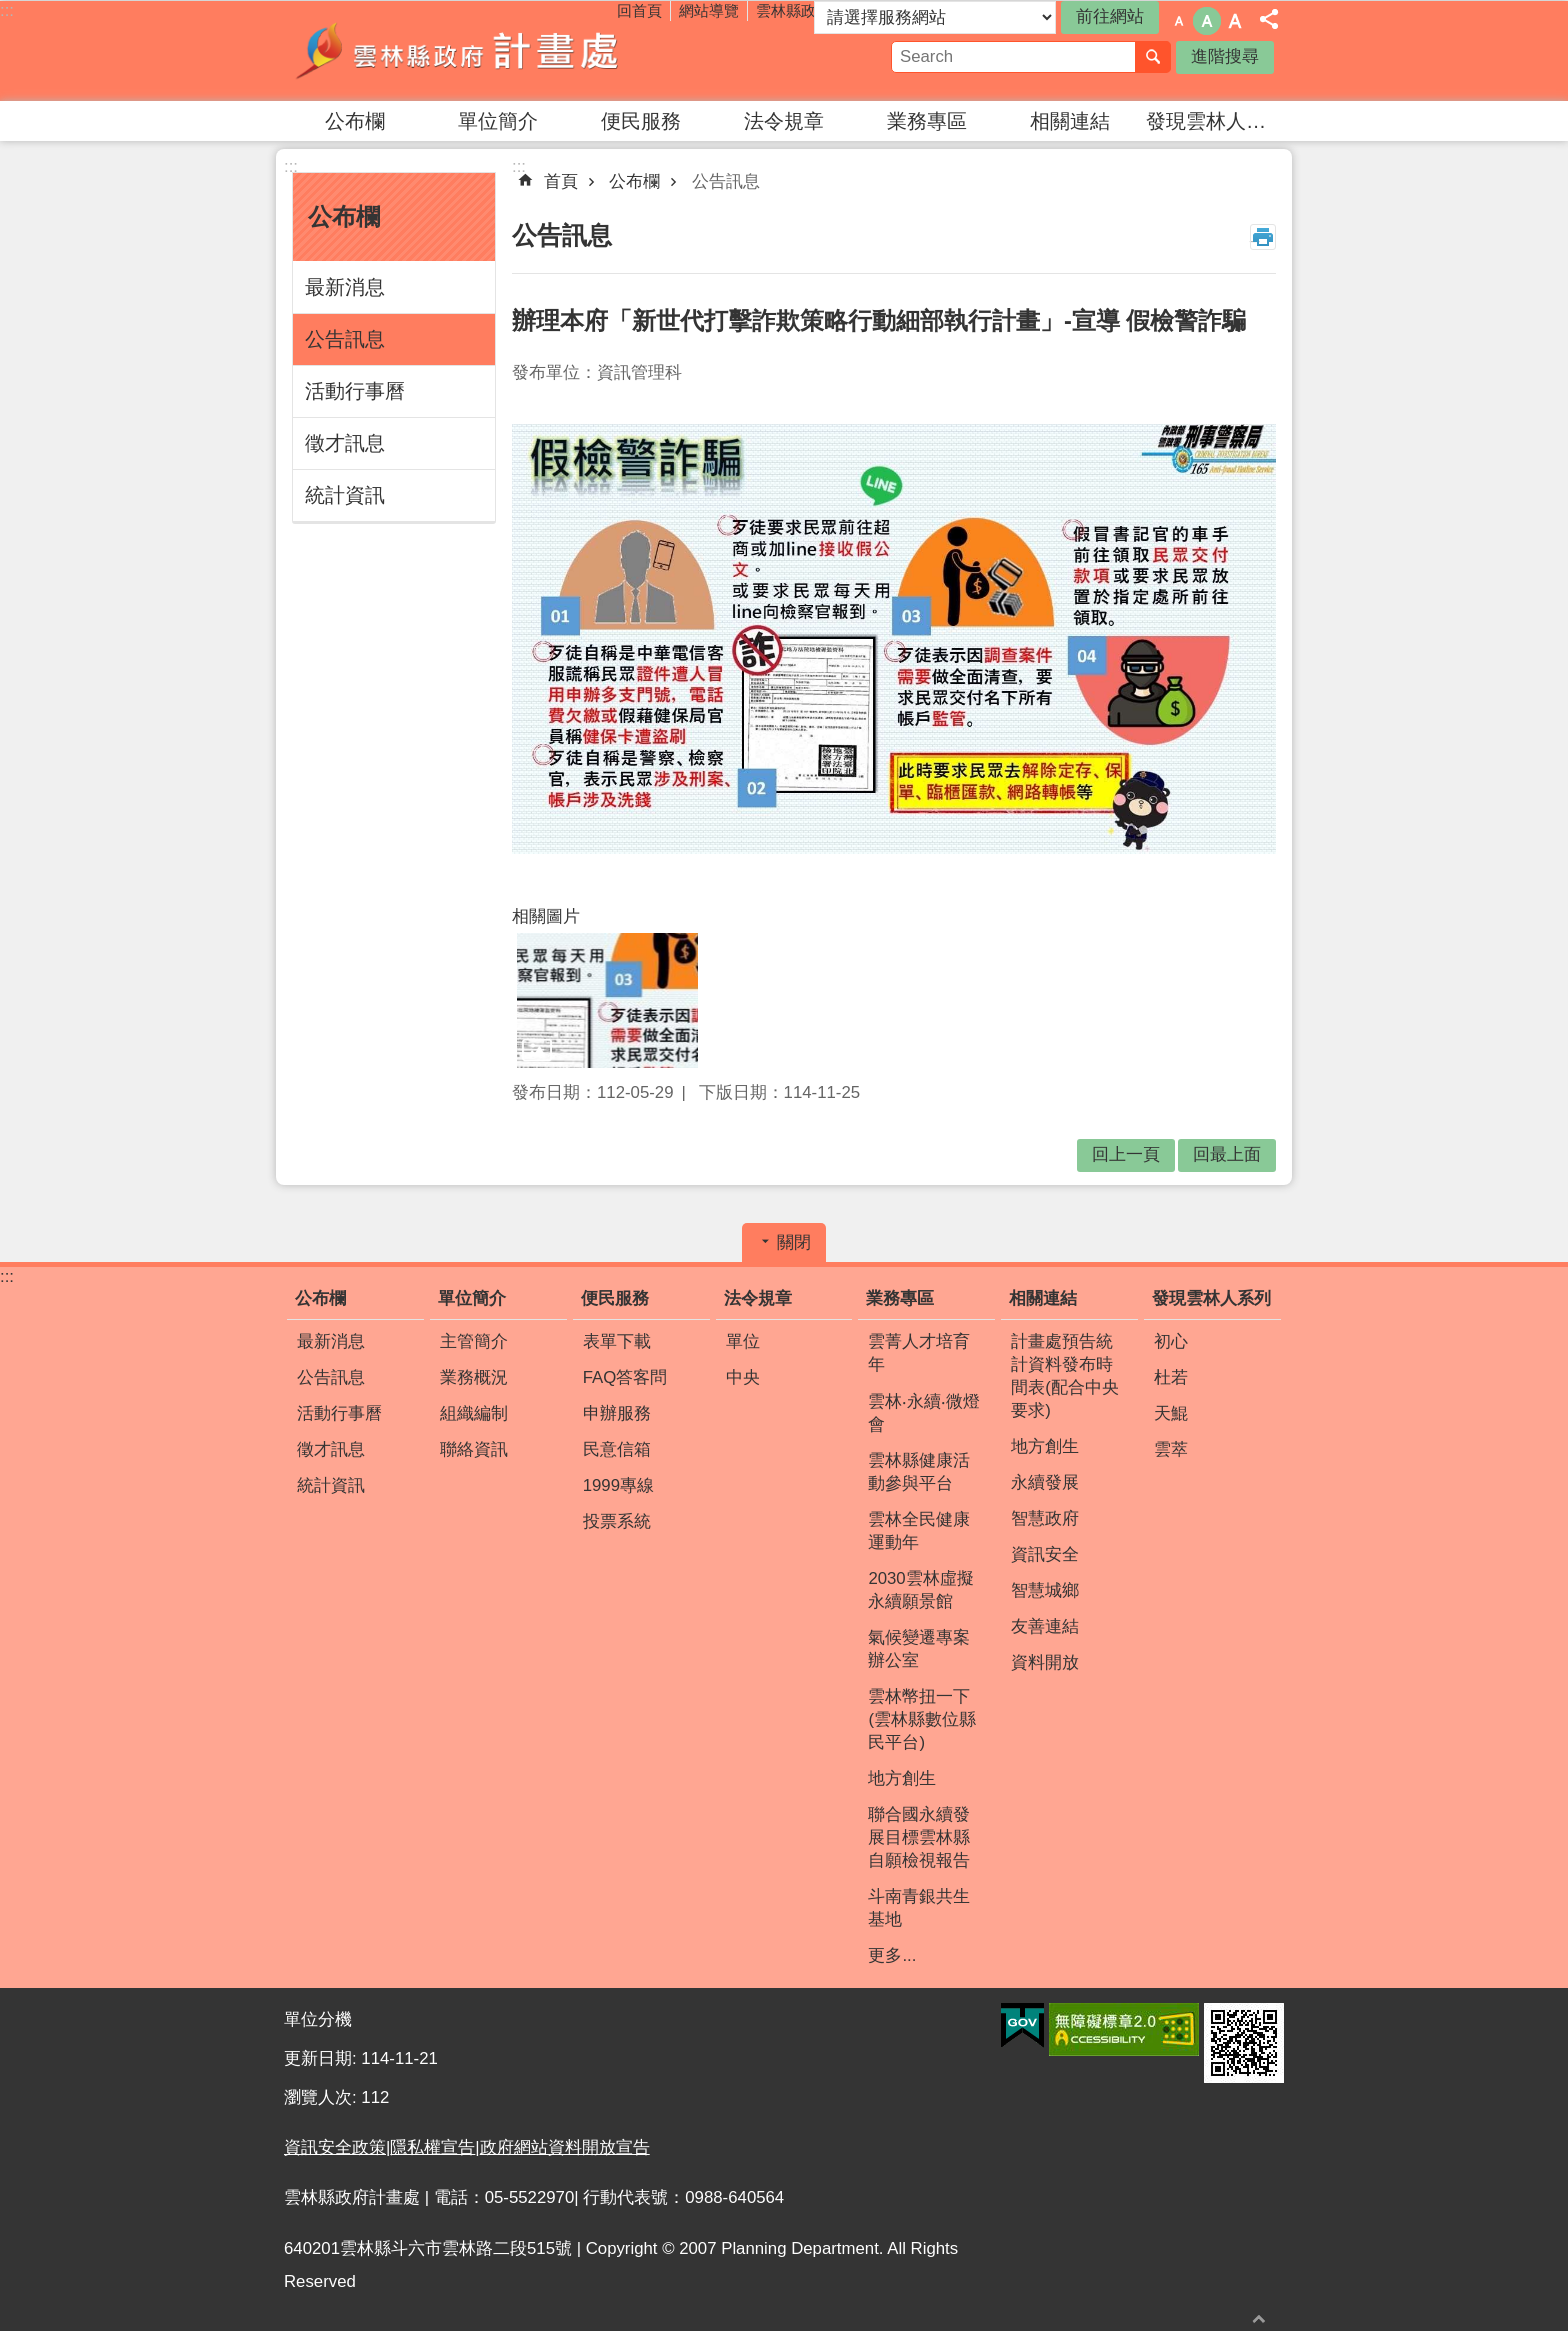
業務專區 (927, 121)
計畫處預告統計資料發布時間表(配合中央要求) (1065, 1376)
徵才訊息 (345, 443)
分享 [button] (1269, 19)
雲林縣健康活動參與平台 (919, 1472)
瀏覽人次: (322, 2097)
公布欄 (355, 121)
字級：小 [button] (1179, 21)
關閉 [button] (794, 1242)
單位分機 (318, 2019)
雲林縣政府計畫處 (459, 51)
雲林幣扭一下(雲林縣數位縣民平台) (922, 1719)
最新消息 (345, 287)
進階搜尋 (1225, 56)
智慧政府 (1045, 1518)
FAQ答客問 (625, 1377)
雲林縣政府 (793, 10)
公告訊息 (345, 339)
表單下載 (617, 1341)
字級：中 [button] (1207, 21)
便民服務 (641, 121)
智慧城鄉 (1045, 1590)
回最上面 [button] (1227, 1154)
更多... (892, 1955)
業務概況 (474, 1377)
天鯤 (1171, 1413)
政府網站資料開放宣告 (565, 2147)
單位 (743, 1341)
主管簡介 (474, 1341)
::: (7, 10)
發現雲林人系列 (1215, 121)
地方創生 (902, 1778)
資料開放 (1045, 1662)
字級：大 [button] (1235, 21)
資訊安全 (1045, 1554)
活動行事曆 (355, 391)
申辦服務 (617, 1413)
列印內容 (1263, 237)
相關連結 (1070, 121)
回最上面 (1259, 2318)
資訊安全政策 (335, 2147)
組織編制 (474, 1413)
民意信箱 (617, 1449)
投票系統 (617, 1521)
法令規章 (784, 121)
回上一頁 (1126, 1154)
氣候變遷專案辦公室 (919, 1649)
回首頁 (639, 10)
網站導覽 (709, 10)
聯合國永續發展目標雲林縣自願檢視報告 (919, 1837)
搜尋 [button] (1153, 57)
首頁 (561, 181)
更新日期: (322, 2058)
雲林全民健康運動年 (919, 1531)
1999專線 (618, 1485)
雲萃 (1171, 1449)
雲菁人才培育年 (919, 1353)
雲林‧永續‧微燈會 (924, 1413)
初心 (1171, 1341)
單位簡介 (498, 121)
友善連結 (1045, 1626)
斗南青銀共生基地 (919, 1908)
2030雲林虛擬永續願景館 (920, 1590)
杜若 (1171, 1377)
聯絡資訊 (474, 1449)
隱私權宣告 (432, 2147)
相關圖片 (546, 916)
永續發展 (1045, 1482)
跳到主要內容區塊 (10, 10)
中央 (743, 1377)
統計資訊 (345, 495)
